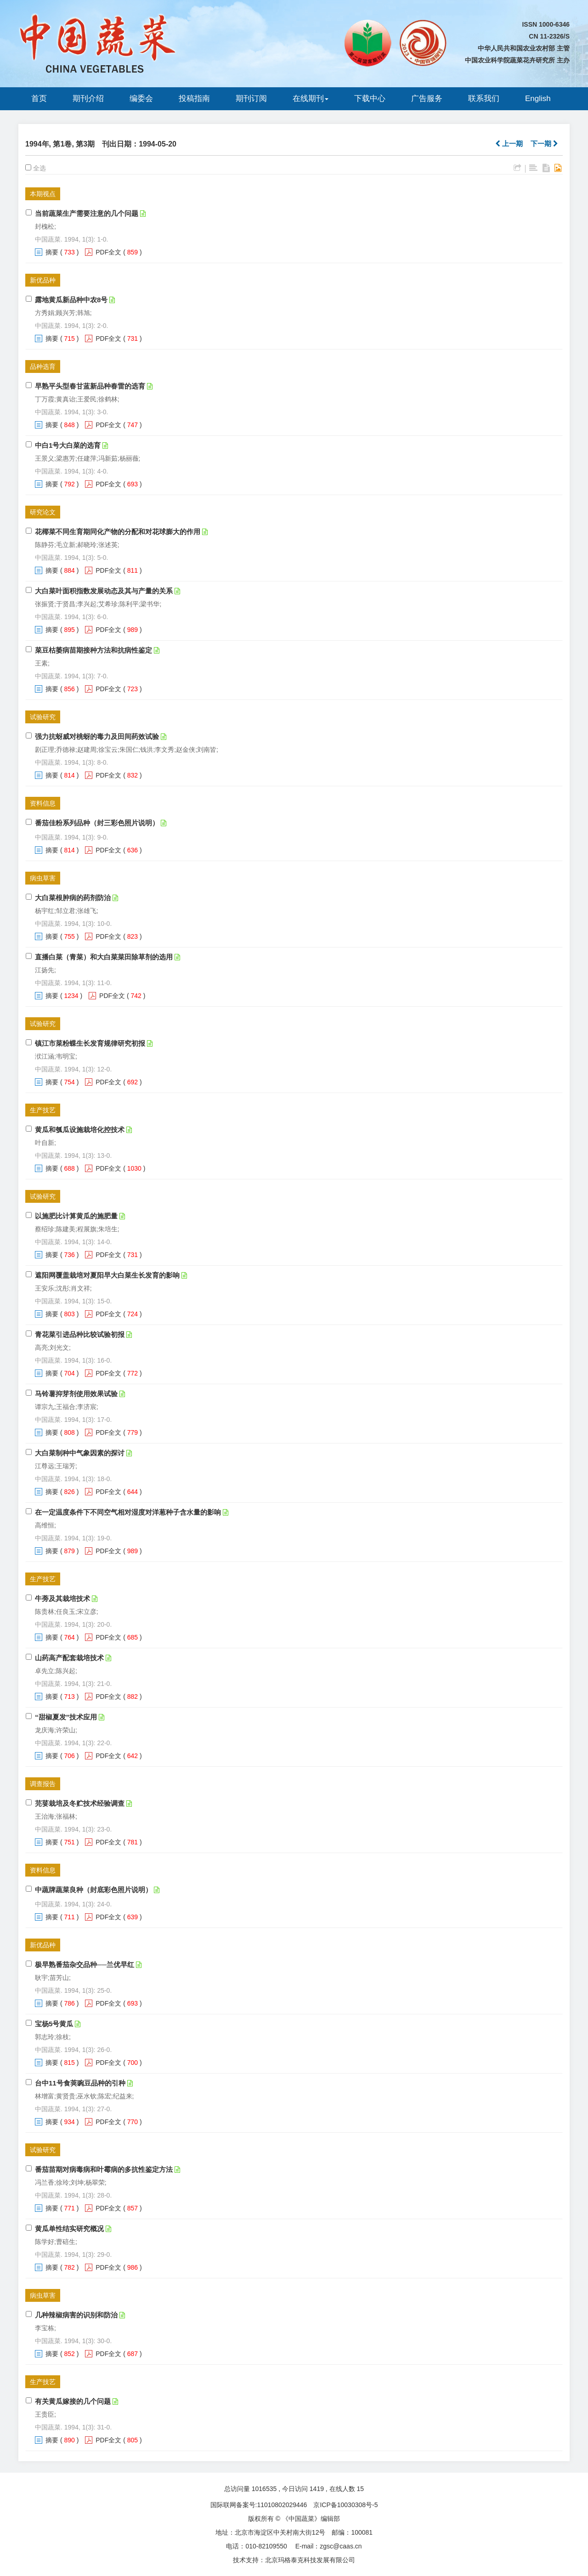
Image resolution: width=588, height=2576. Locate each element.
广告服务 (426, 98)
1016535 (264, 2488)
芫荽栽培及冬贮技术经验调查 (79, 1803)
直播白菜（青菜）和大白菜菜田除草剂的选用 (104, 957)
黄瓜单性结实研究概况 (69, 2228)
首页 (39, 98)
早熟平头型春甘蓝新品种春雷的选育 (90, 386)
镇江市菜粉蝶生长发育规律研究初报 (90, 1043)
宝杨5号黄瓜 (54, 2024)
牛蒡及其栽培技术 (62, 1598)
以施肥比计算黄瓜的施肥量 (76, 1216)
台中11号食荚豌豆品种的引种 (80, 2083)
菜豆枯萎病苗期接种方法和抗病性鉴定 (93, 650)
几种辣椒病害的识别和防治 (76, 2315)
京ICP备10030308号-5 (345, 2504)
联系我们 (483, 98)
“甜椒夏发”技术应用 (66, 1717)
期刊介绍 (88, 98)
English (538, 98)
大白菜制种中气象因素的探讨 (79, 1453)
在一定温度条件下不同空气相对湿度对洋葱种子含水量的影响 (128, 1512)
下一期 (544, 143)
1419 (317, 2488)
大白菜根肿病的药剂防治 (73, 898)
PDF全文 (108, 252)
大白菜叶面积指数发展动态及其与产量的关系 (104, 591)
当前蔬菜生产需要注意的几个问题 (86, 213)
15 (360, 2488)
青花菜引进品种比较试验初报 (79, 1334)
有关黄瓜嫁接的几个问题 (73, 2401)
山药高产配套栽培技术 (69, 1658)
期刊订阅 (251, 98)
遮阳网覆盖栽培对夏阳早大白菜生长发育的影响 (107, 1275)
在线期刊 (310, 98)
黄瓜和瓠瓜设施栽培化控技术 (79, 1129)
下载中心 (369, 98)
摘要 (51, 252)
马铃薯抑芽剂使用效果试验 (76, 1394)
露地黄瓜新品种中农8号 (71, 300)
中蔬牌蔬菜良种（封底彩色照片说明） (93, 1890)
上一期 (509, 143)
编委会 (141, 98)
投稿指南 (194, 98)
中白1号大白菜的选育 (68, 445)
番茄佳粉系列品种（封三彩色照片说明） (97, 823)
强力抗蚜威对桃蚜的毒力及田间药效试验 (97, 736)
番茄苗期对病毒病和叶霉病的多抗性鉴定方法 (104, 2169)
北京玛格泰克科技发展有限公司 (310, 2560)
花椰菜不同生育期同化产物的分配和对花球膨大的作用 (117, 531)
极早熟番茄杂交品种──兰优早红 (84, 1964)
